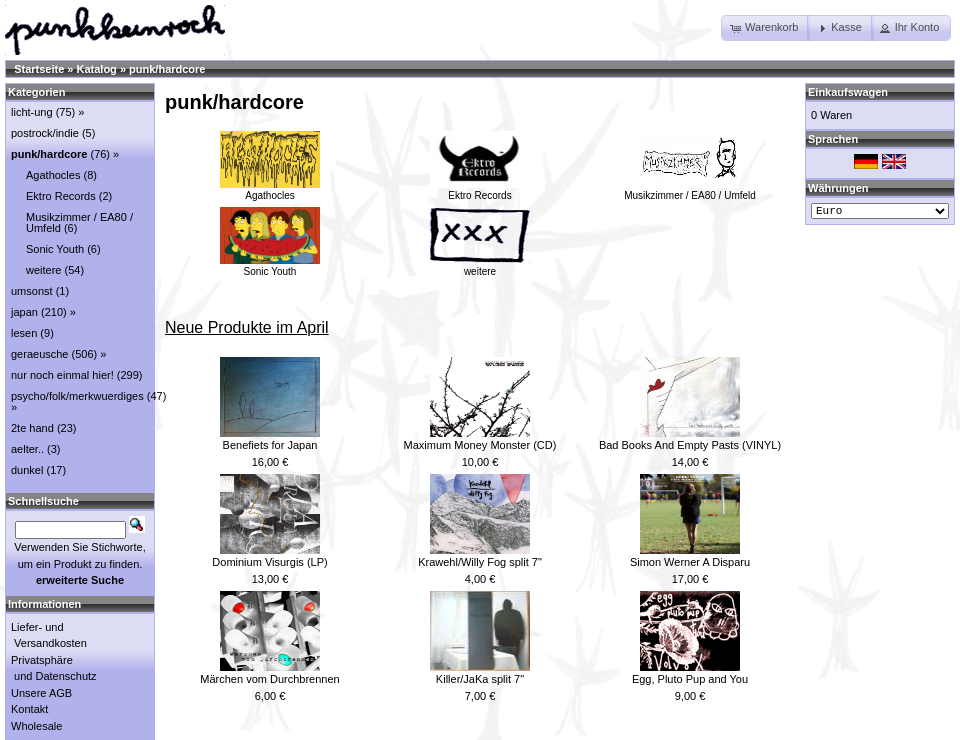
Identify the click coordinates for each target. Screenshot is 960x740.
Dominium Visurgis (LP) (269, 562)
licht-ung (32, 112)
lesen (24, 333)
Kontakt (29, 709)
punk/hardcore (167, 69)
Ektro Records (480, 190)
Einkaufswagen (848, 92)
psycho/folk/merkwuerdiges (77, 396)
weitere (480, 266)
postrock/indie (45, 133)
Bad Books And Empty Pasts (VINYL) (690, 445)
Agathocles (270, 190)
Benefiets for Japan (270, 445)
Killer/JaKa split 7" (480, 679)
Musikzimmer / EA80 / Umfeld (690, 190)
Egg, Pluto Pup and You (690, 679)
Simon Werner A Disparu (690, 562)
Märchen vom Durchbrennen (269, 679)
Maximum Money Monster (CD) (480, 445)
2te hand (32, 428)
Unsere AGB (41, 693)
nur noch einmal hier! (62, 375)
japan (24, 312)
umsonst (32, 291)
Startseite (39, 69)
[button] (765, 28)
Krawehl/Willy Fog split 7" (480, 562)
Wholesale (36, 726)
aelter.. (27, 449)
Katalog (97, 69)
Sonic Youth (270, 266)
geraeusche (40, 354)
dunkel (27, 470)
